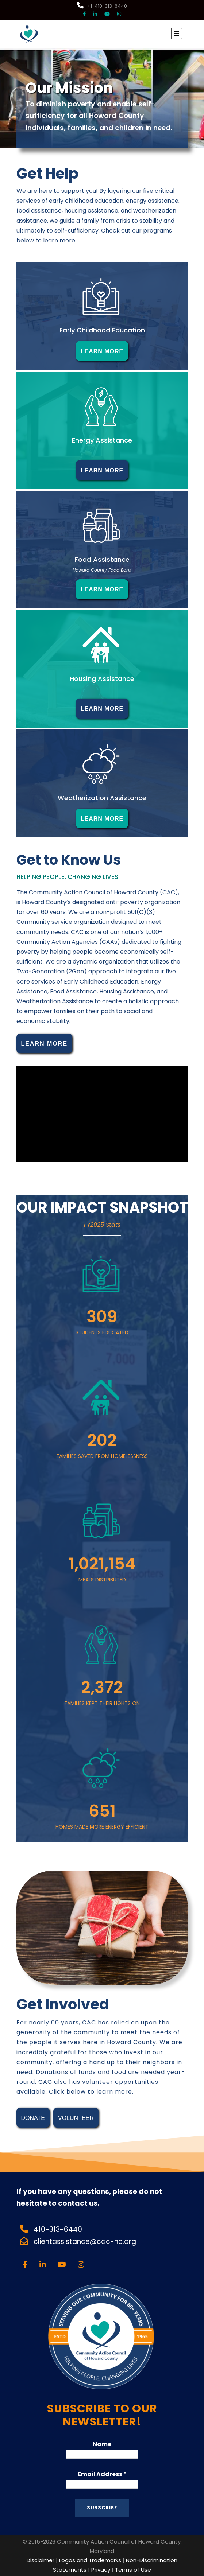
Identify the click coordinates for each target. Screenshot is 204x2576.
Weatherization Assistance (102, 797)
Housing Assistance (102, 678)
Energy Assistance (102, 440)
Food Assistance (102, 559)
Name (102, 2444)
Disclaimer (40, 2560)
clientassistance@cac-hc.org (86, 2241)
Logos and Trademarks (90, 2560)
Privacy (100, 2569)
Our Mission (69, 88)
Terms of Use (133, 2569)
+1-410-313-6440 (102, 6)
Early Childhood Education (102, 330)
